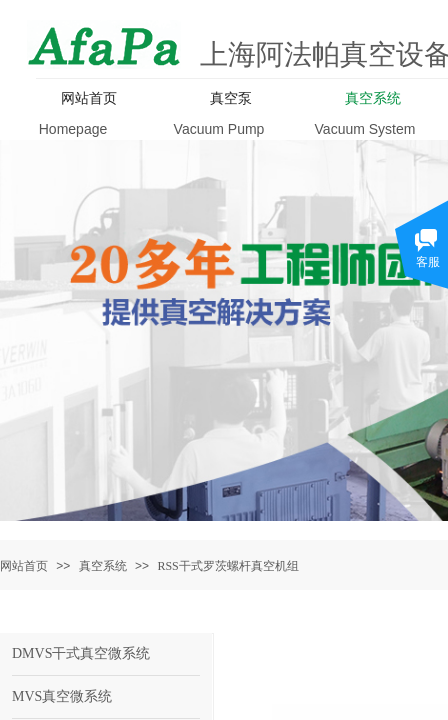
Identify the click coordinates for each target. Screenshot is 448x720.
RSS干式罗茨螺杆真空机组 (227, 566)
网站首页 (24, 566)
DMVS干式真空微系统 (81, 653)
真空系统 (103, 566)
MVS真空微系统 (62, 696)
